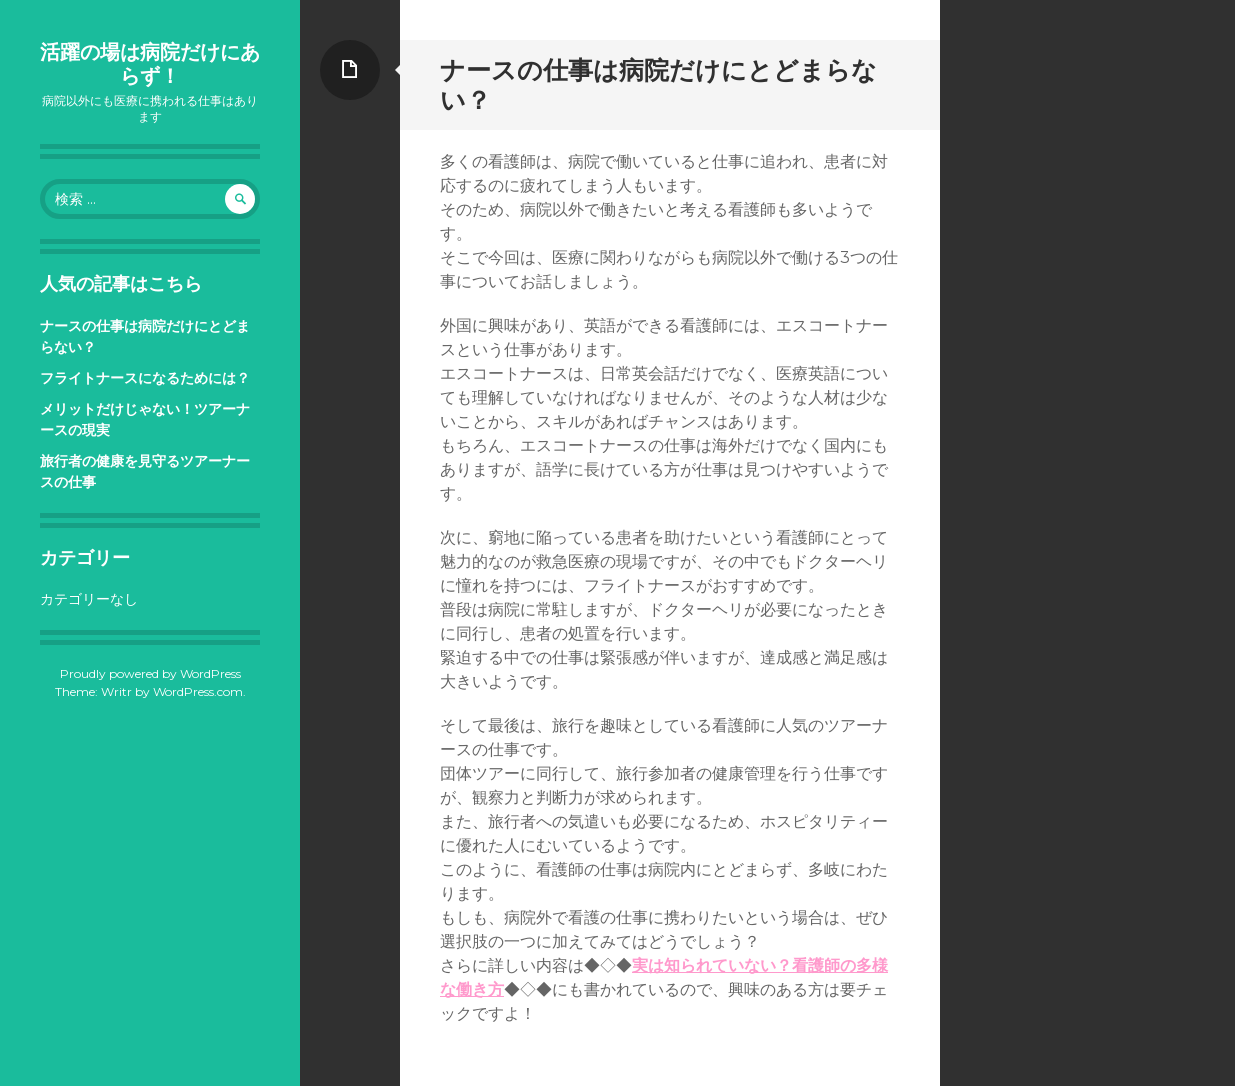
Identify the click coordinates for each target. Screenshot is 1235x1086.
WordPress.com (198, 691)
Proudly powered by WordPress (150, 673)
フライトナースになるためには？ (145, 378)
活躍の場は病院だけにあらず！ (150, 64)
